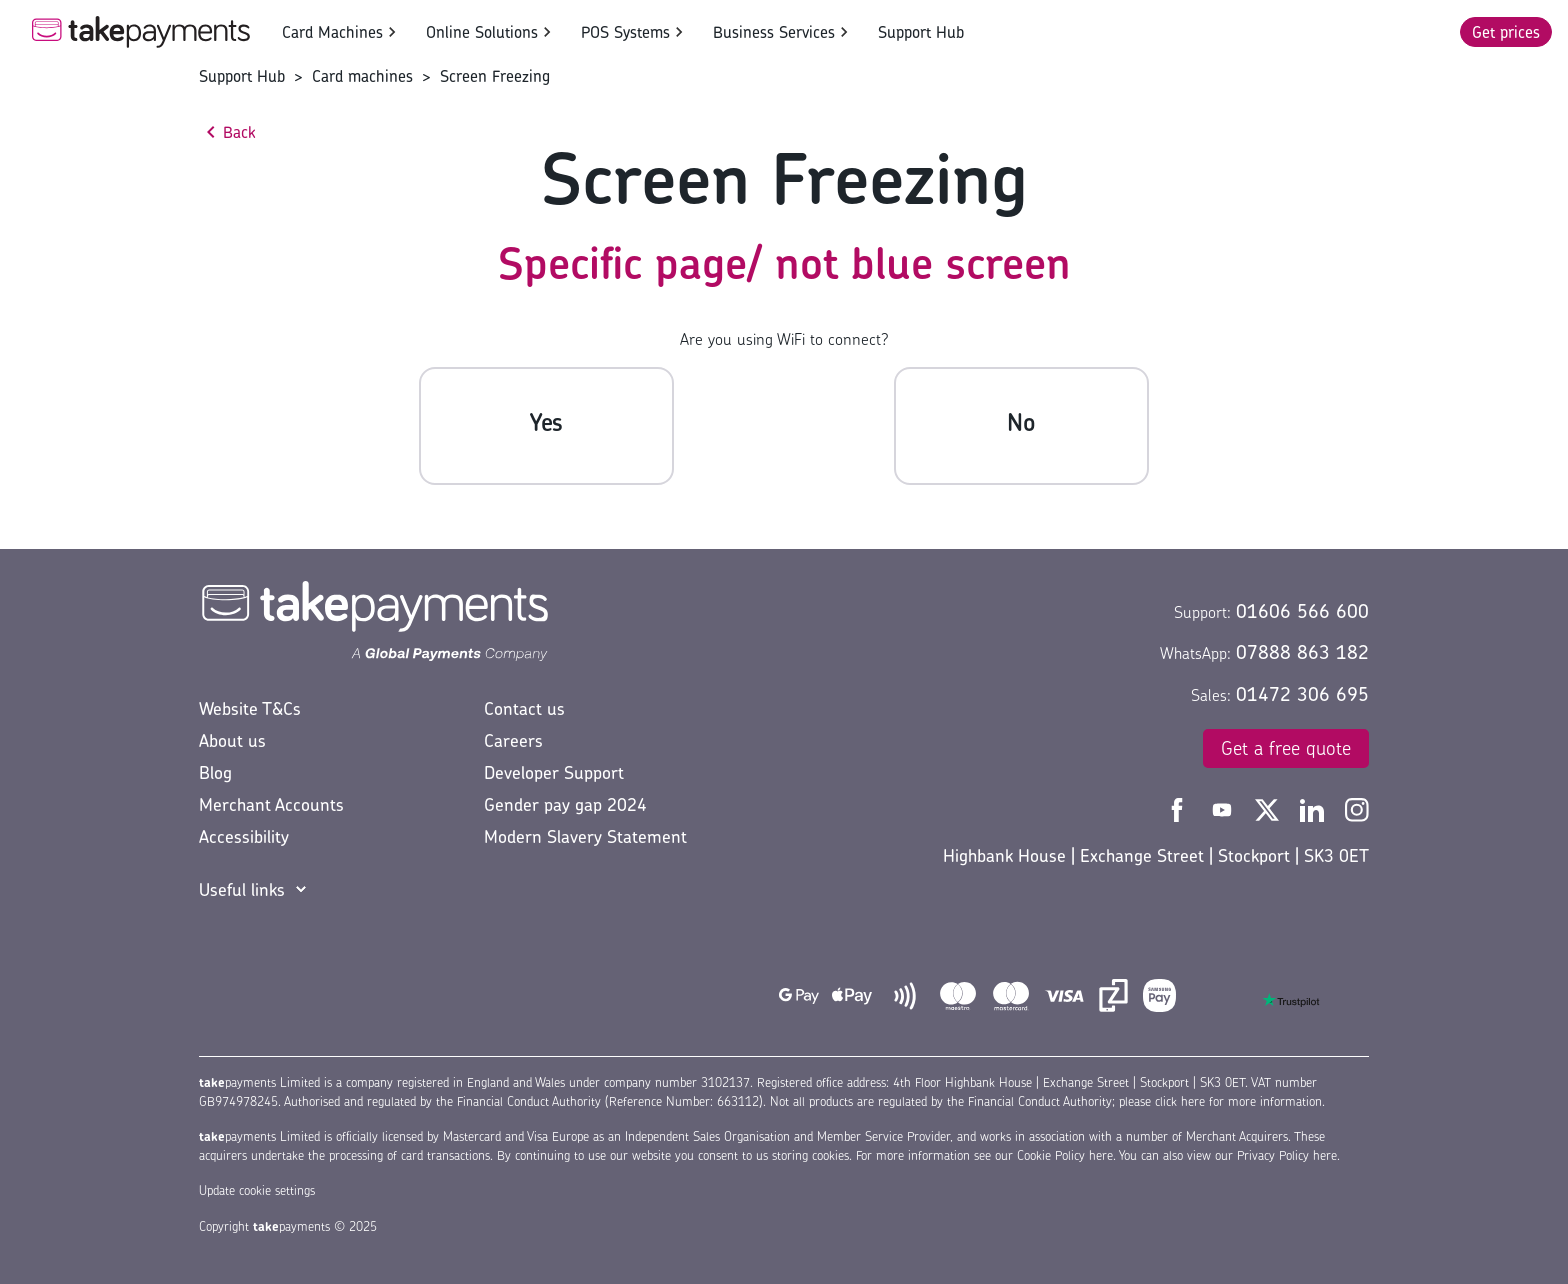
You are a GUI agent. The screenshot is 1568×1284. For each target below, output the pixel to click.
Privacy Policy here (1287, 1155)
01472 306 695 (1302, 694)
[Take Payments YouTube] (1224, 808)
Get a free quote (1286, 748)
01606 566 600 (1302, 611)
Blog (215, 772)
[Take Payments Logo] (141, 32)
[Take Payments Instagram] (1357, 808)
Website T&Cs (250, 708)
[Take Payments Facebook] (1179, 808)
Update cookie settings (257, 1190)
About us (232, 740)
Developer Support (554, 772)
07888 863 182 (1302, 652)
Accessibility (244, 836)
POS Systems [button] (625, 32)
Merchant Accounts (271, 804)
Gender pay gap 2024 (565, 804)
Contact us (524, 708)
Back (239, 132)
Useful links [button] (242, 889)
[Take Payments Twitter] (1269, 808)
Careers (513, 740)
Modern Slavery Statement (585, 836)
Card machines (362, 76)
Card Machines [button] (332, 32)
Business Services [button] (774, 32)
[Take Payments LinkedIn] (1314, 808)
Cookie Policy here (1065, 1155)
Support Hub (921, 32)
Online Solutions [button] (482, 32)
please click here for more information (1220, 1101)
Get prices (1506, 32)
